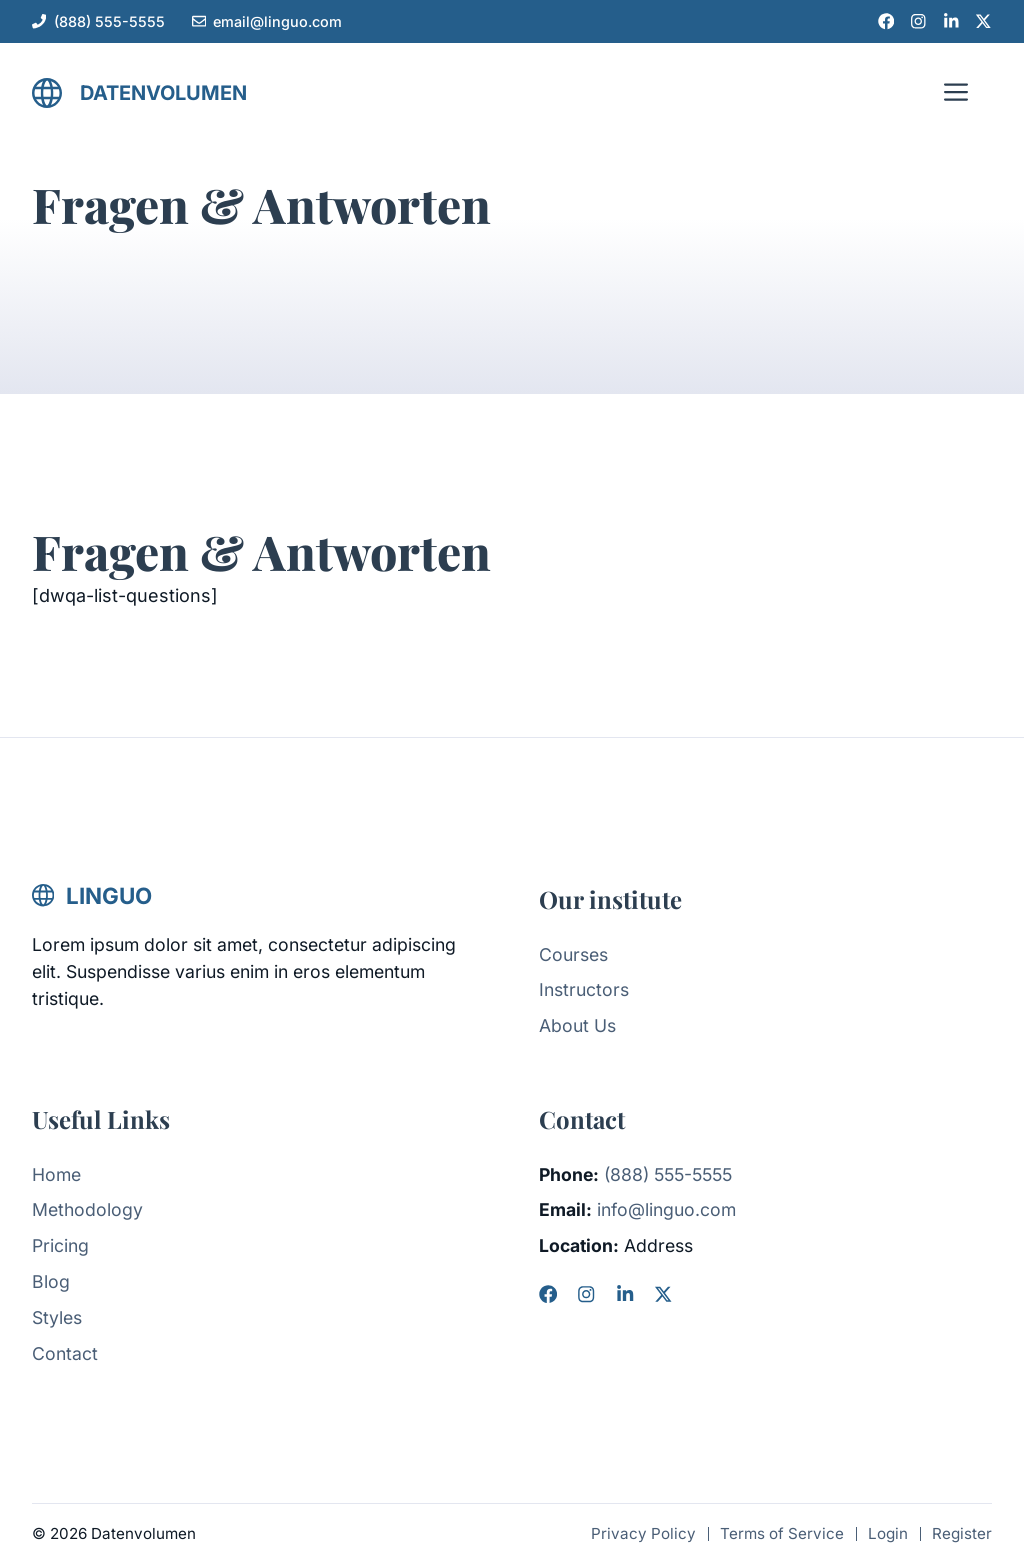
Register (962, 1533)
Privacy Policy (643, 1533)
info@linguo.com (666, 1209)
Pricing (60, 1245)
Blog (51, 1281)
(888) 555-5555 (109, 21)
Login (888, 1533)
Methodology (87, 1209)
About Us (577, 1025)
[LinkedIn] (625, 1294)
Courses (573, 954)
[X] (663, 1294)
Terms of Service (782, 1533)
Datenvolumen (163, 93)
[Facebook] (548, 1294)
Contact (65, 1353)
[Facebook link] (886, 21)
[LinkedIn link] (951, 21)
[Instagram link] (918, 21)
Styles (57, 1317)
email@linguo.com (277, 21)
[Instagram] (586, 1294)
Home (56, 1174)
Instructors (584, 989)
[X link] (983, 21)
